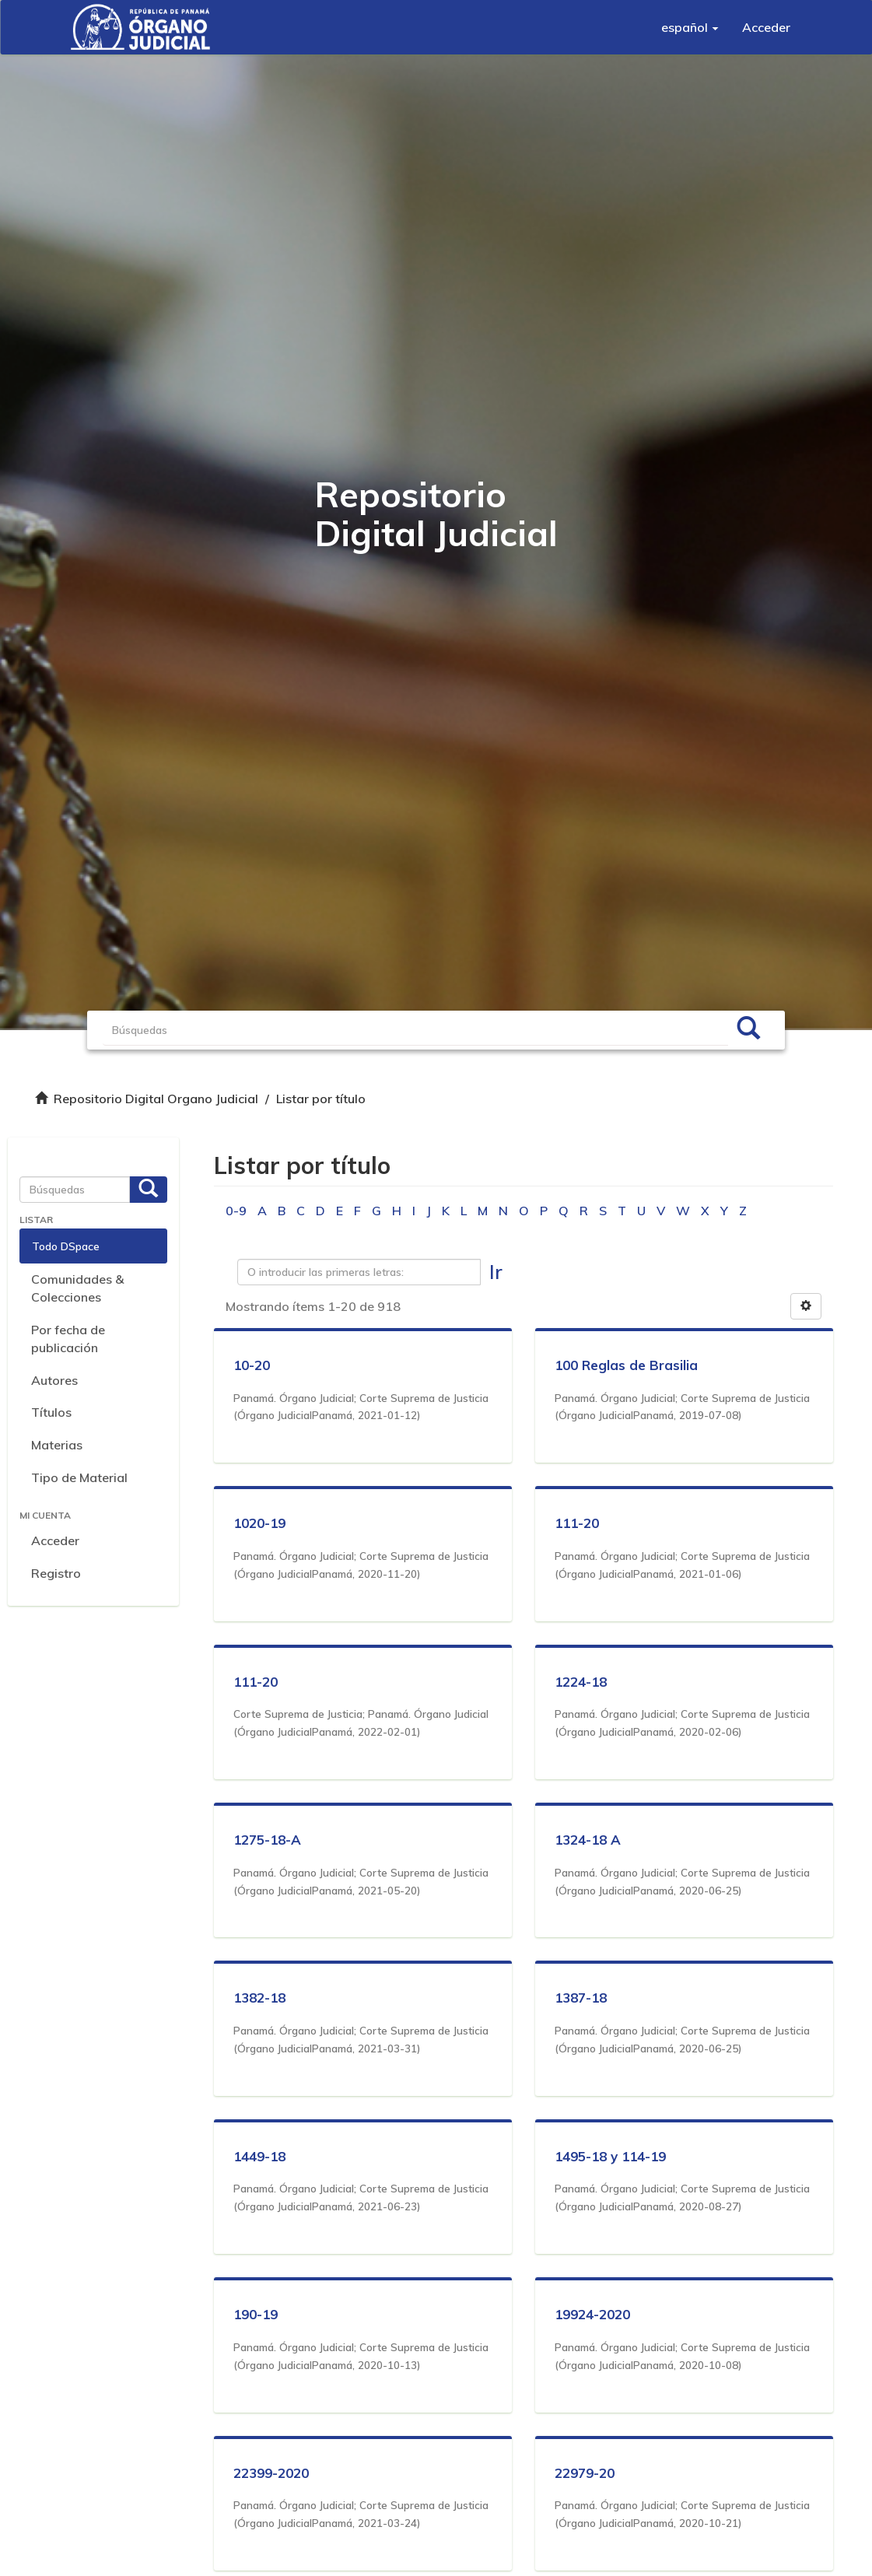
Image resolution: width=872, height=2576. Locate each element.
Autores (54, 1380)
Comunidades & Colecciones (77, 1288)
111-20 (577, 1523)
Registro (56, 1573)
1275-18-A (267, 1839)
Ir (496, 1272)
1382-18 (259, 1997)
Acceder (55, 1540)
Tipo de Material (79, 1477)
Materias (56, 1445)
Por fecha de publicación (68, 1338)
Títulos (51, 1412)
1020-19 (259, 1523)
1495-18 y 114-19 (610, 2156)
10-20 (251, 1365)
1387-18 (581, 1997)
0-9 (236, 1210)
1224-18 (581, 1682)
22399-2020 (271, 2473)
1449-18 (259, 2156)
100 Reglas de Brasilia (626, 1365)
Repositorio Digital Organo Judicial (156, 1098)
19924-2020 (592, 2314)
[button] (690, 27)
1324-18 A (588, 1839)
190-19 (255, 2314)
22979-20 (585, 2473)
